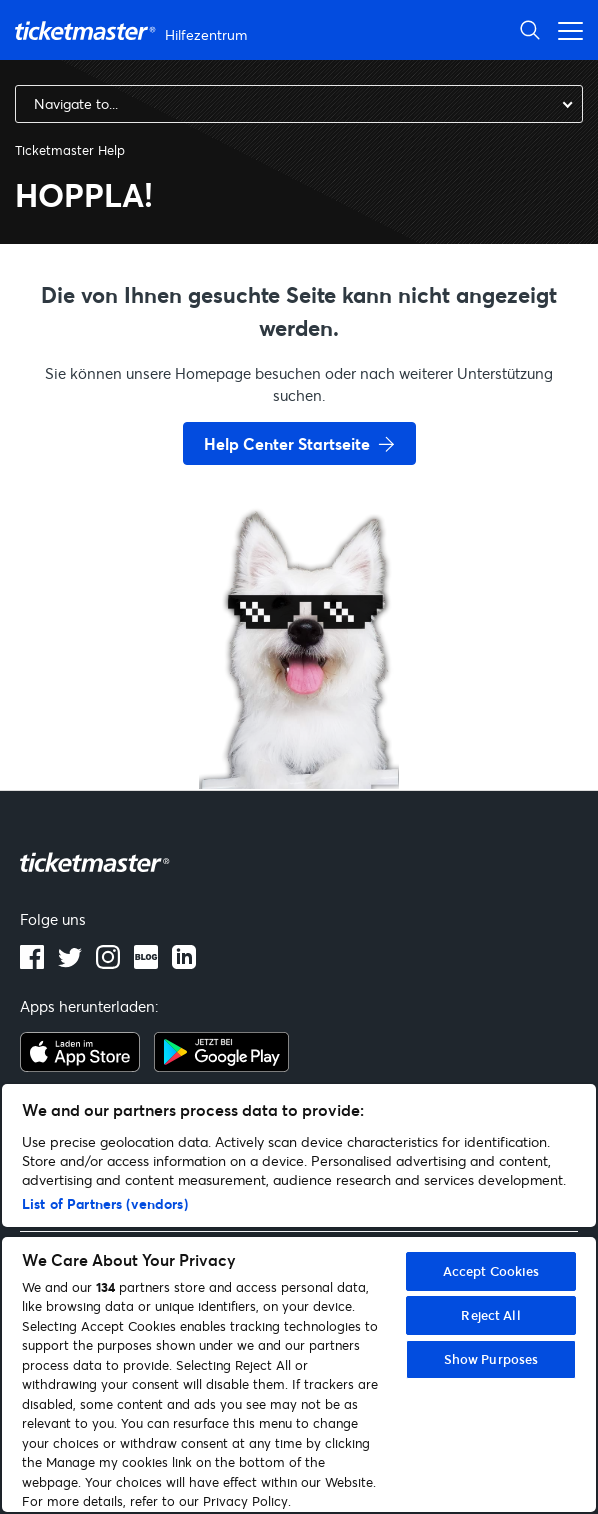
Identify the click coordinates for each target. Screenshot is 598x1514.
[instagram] (108, 963)
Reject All (490, 1315)
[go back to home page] (299, 718)
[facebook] (32, 963)
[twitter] (70, 963)
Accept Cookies (491, 1271)
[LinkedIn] (184, 963)
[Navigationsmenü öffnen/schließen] (565, 29)
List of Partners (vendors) (105, 1203)
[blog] (146, 963)
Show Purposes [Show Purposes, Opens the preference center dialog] (491, 1359)
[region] (299, 1298)
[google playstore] (221, 1066)
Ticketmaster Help (70, 150)
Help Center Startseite (287, 443)
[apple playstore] (80, 1066)
